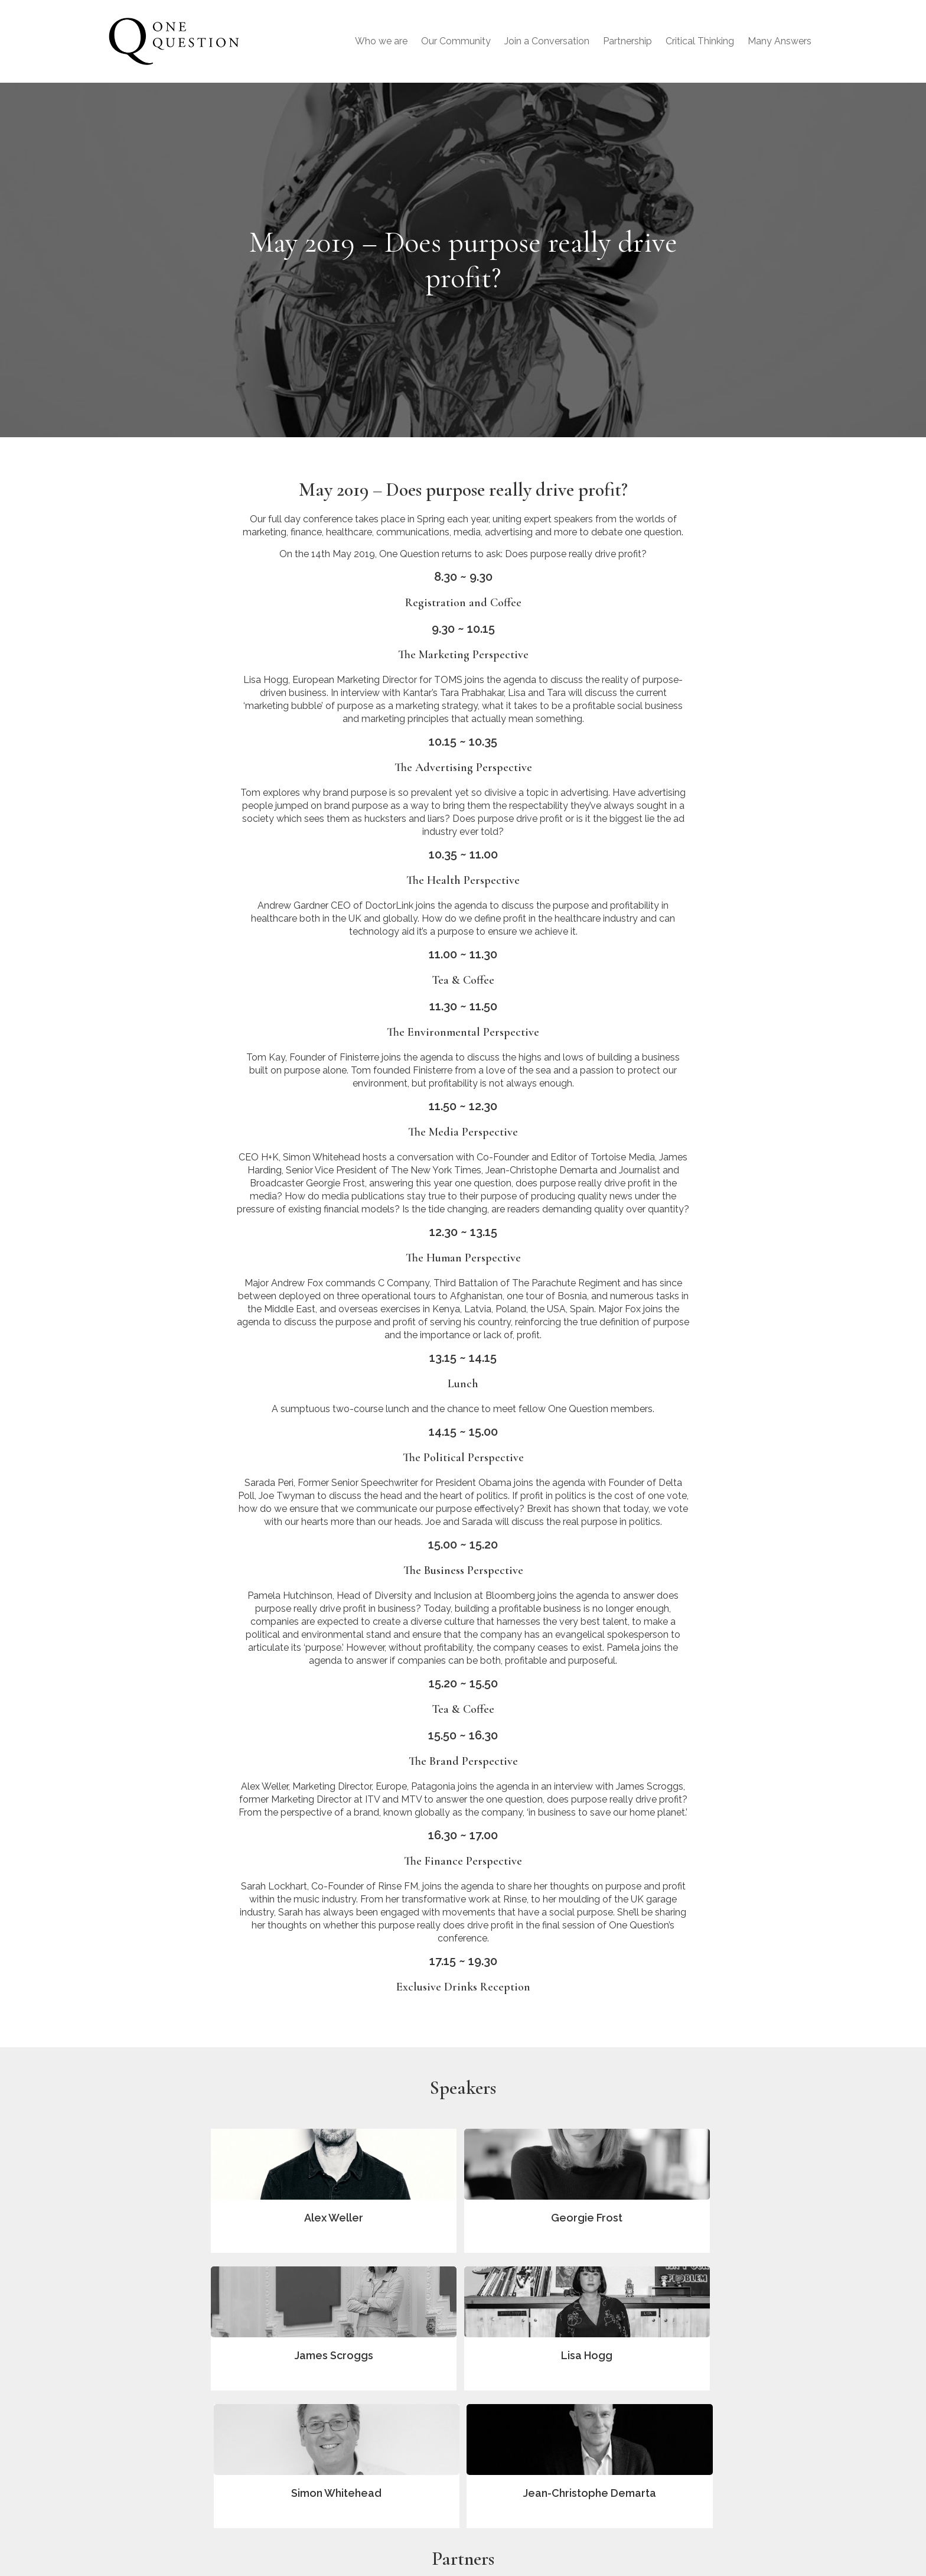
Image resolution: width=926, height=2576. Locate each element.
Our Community (456, 41)
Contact (693, 2497)
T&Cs (688, 2514)
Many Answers (779, 41)
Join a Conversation (546, 41)
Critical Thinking (700, 41)
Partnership (627, 41)
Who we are (381, 41)
